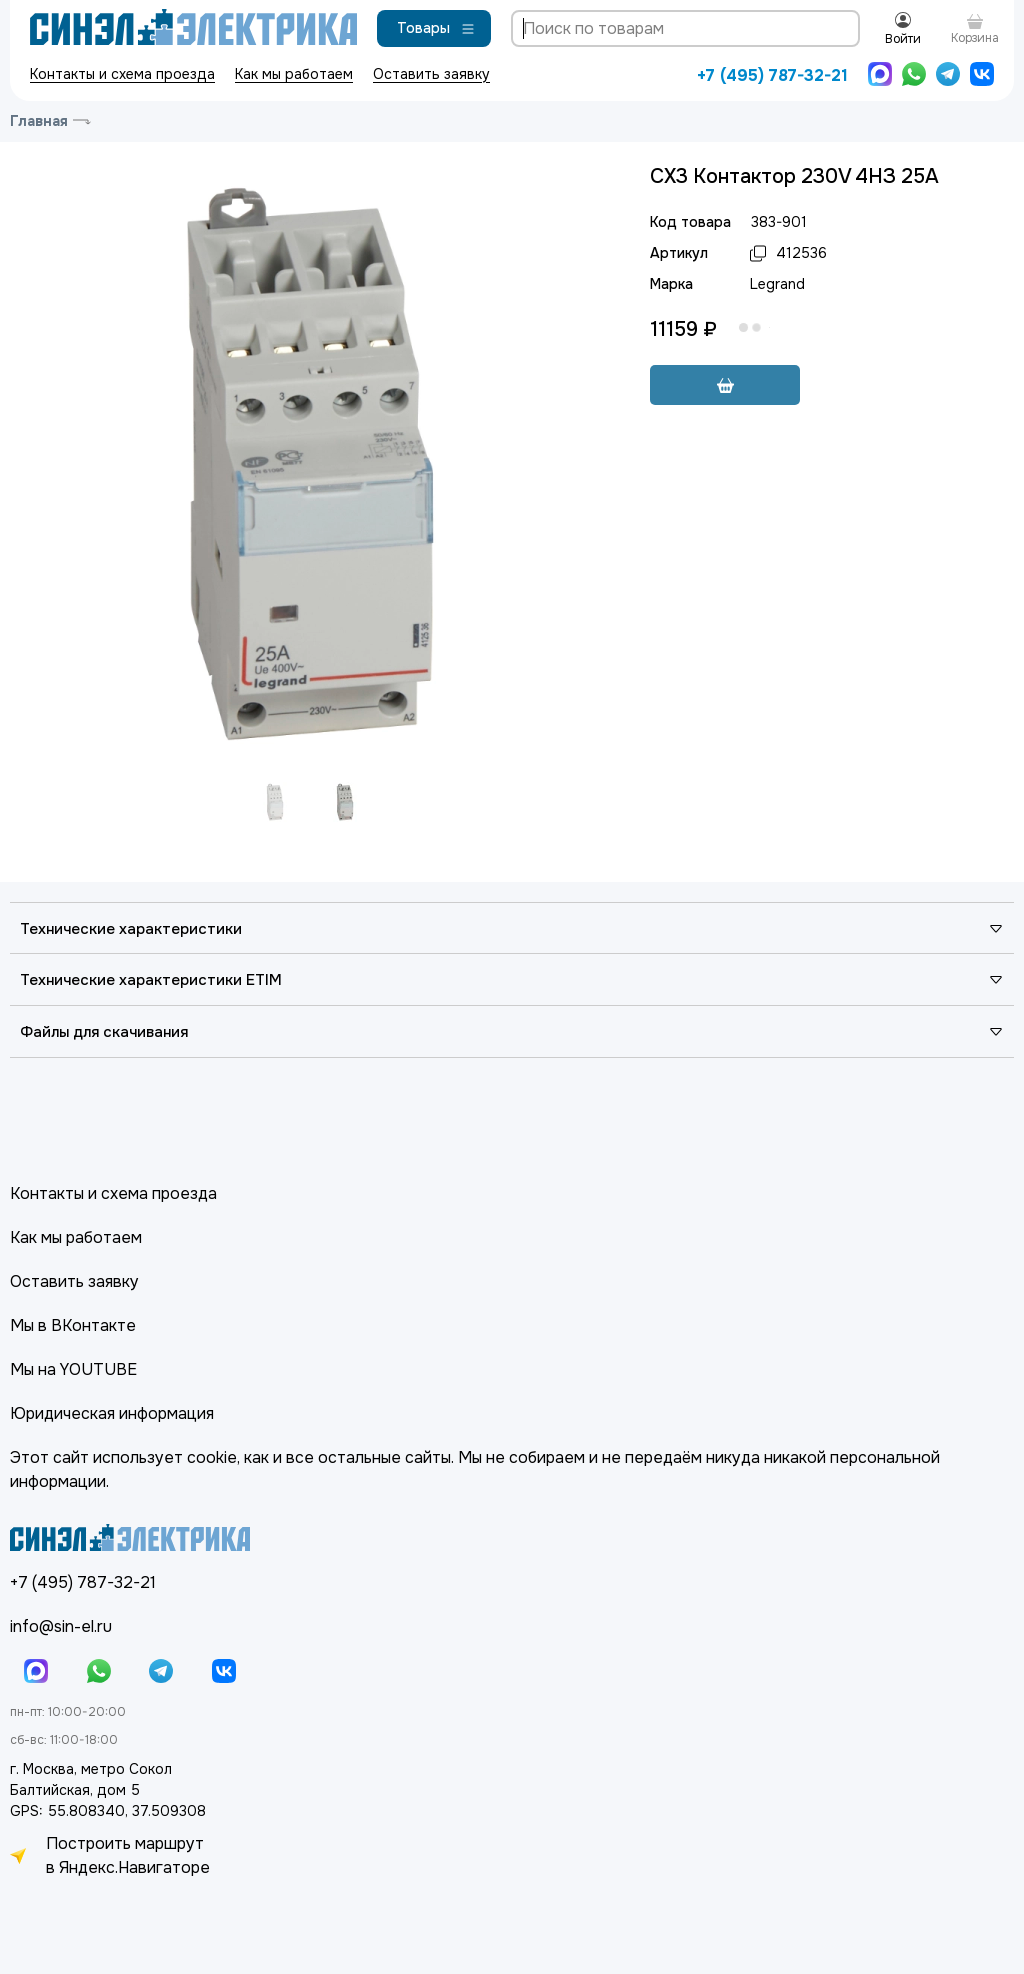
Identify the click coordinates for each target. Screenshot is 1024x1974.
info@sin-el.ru (61, 1626)
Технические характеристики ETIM (512, 980)
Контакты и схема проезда (122, 74)
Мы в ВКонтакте (73, 1325)
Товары (436, 28)
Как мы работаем (294, 74)
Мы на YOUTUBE (73, 1369)
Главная (39, 121)
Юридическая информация (112, 1413)
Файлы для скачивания (512, 1032)
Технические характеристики (512, 929)
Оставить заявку (431, 74)
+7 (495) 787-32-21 (772, 75)
